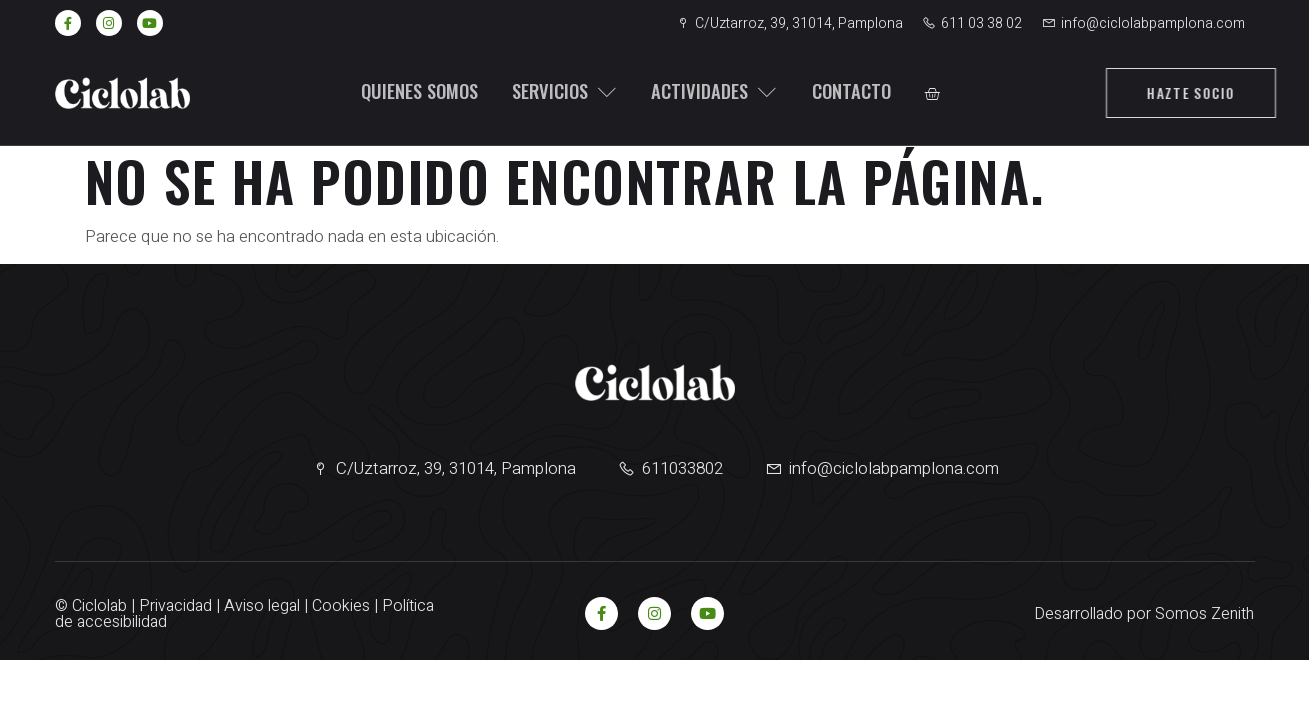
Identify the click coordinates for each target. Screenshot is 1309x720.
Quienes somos (414, 92)
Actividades (706, 92)
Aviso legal (262, 606)
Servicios (558, 92)
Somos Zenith (1204, 614)
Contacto (841, 92)
